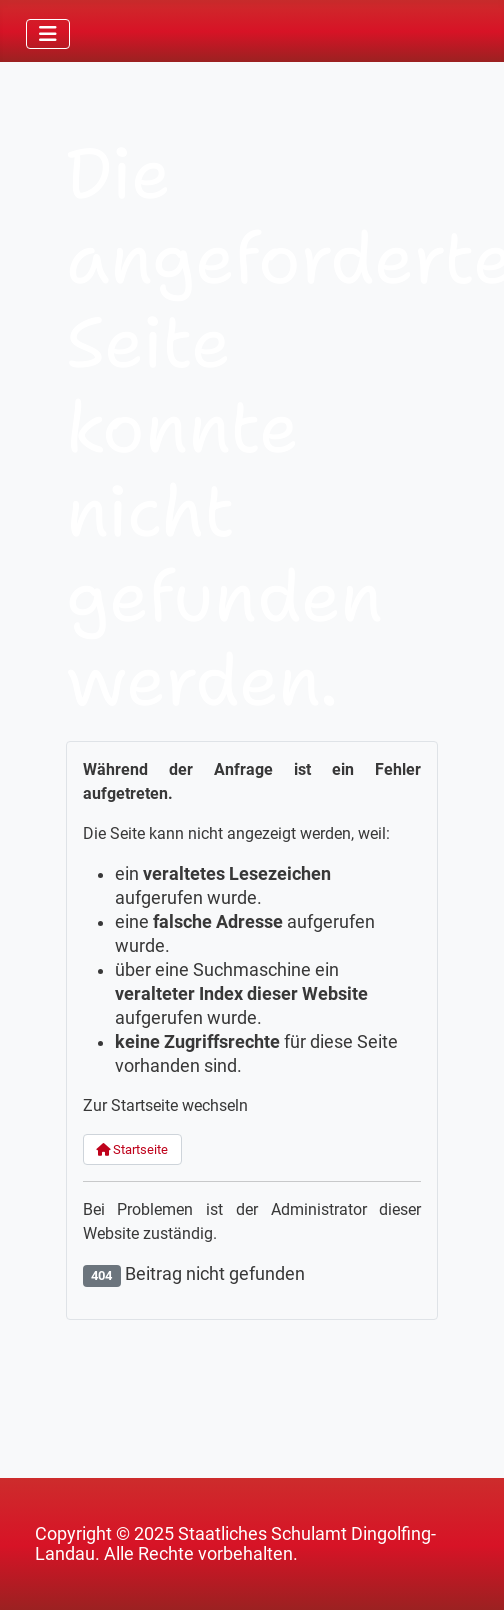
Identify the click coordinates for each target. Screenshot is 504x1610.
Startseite (132, 1149)
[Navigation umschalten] (48, 34)
